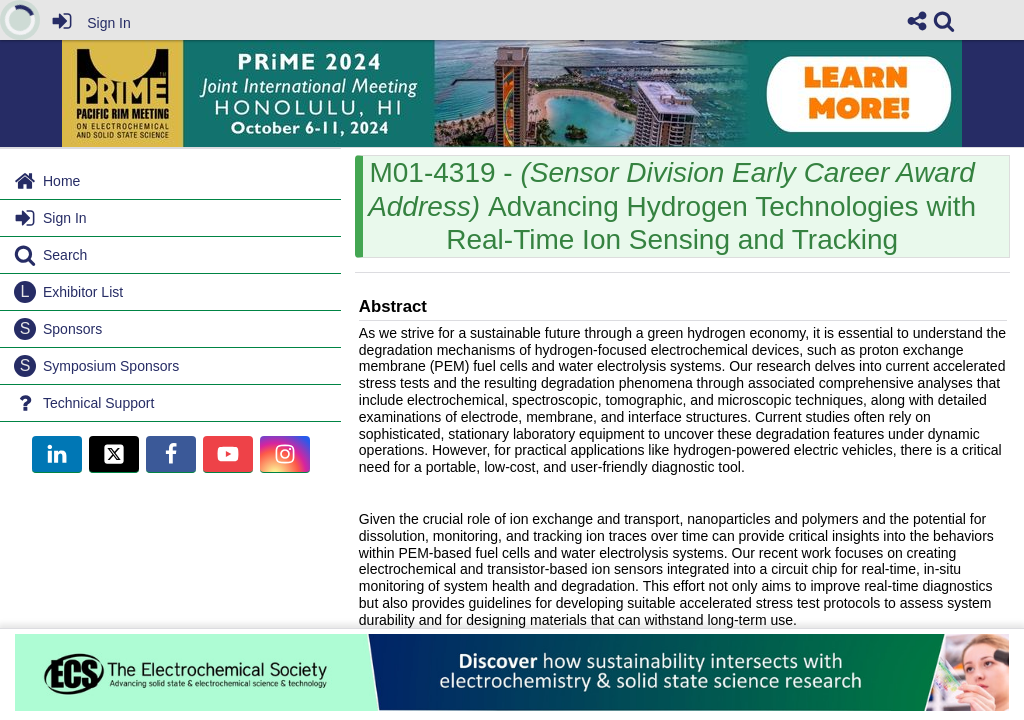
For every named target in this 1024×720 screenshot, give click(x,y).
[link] (944, 21)
